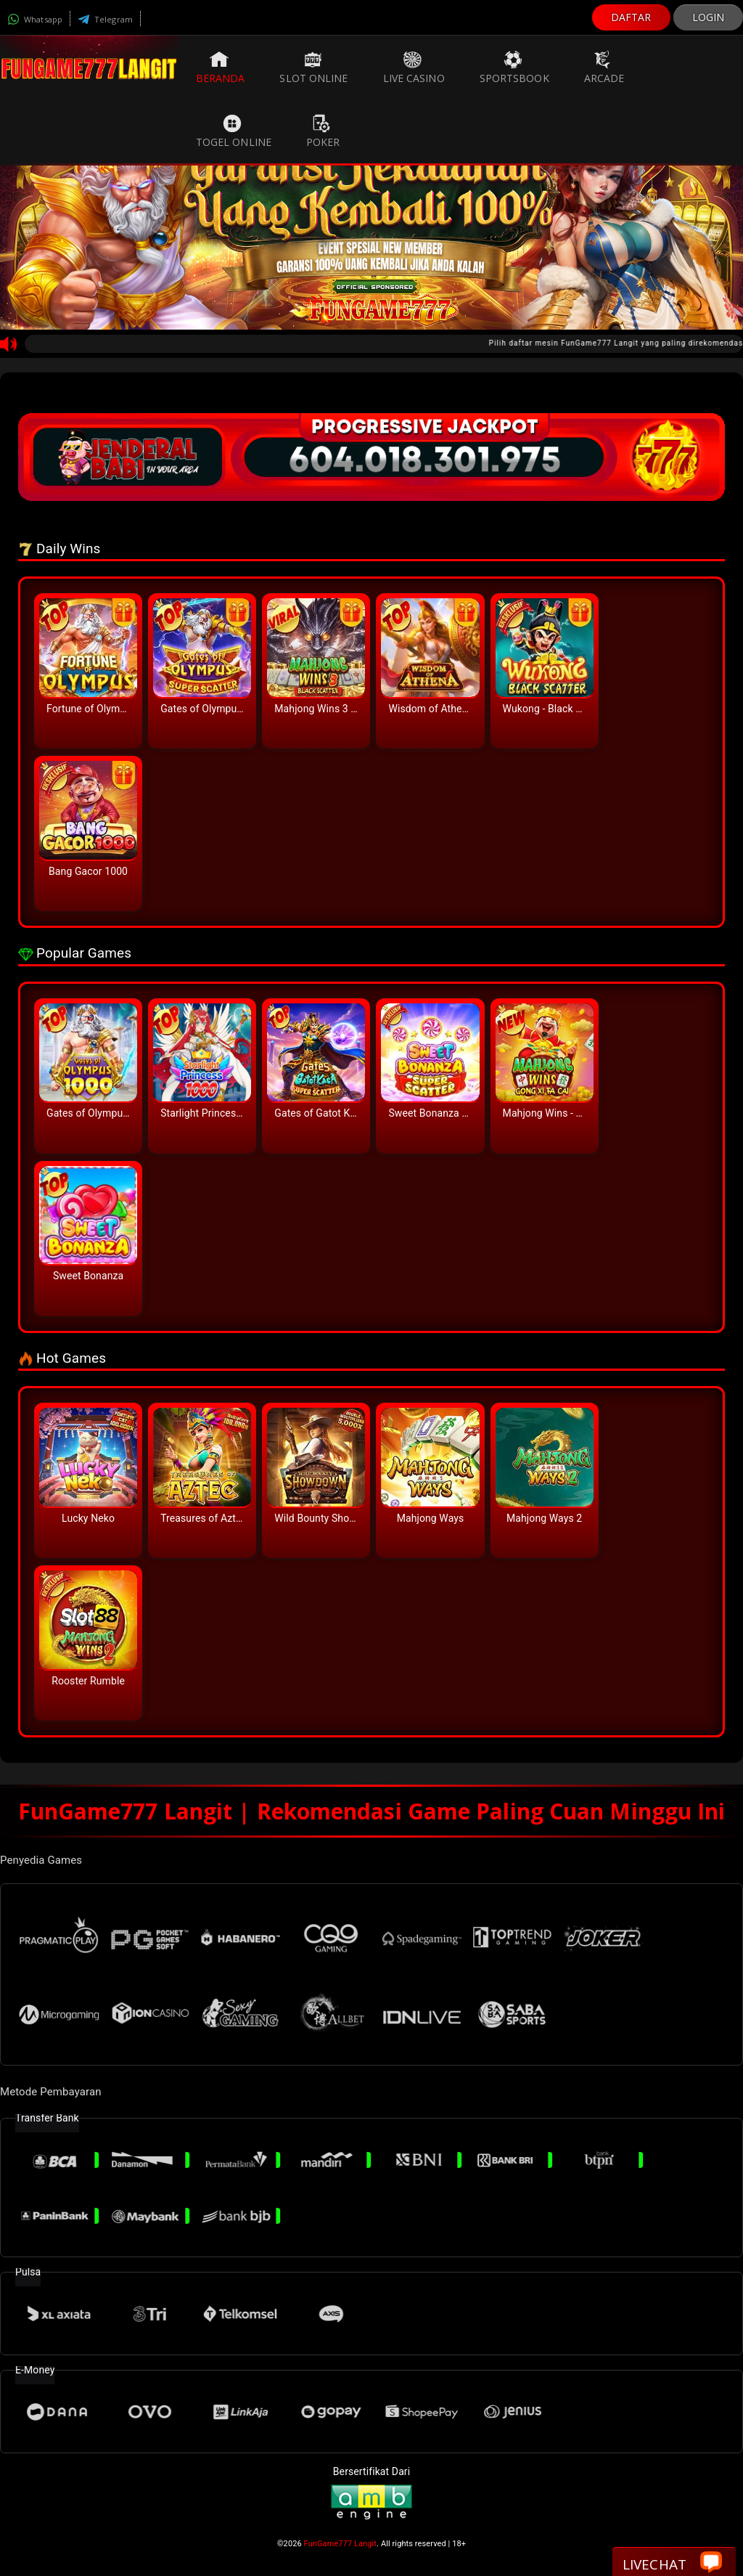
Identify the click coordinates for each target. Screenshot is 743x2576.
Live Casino (414, 67)
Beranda (220, 67)
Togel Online (233, 131)
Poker (323, 131)
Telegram (105, 19)
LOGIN (708, 17)
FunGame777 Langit (340, 2543)
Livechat (672, 2563)
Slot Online (313, 67)
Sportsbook (514, 67)
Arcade (604, 67)
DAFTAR (631, 17)
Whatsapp (34, 19)
